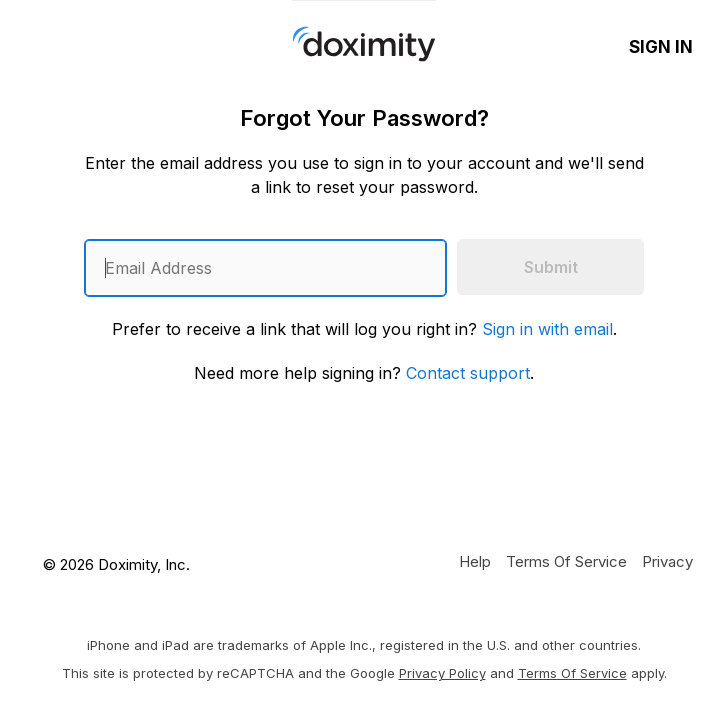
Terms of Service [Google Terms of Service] (572, 673)
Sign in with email (547, 329)
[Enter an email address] (265, 268)
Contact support (468, 373)
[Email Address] (265, 268)
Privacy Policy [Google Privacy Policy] (442, 673)
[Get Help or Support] (475, 561)
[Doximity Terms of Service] (566, 561)
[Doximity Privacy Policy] (667, 561)
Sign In (661, 47)
